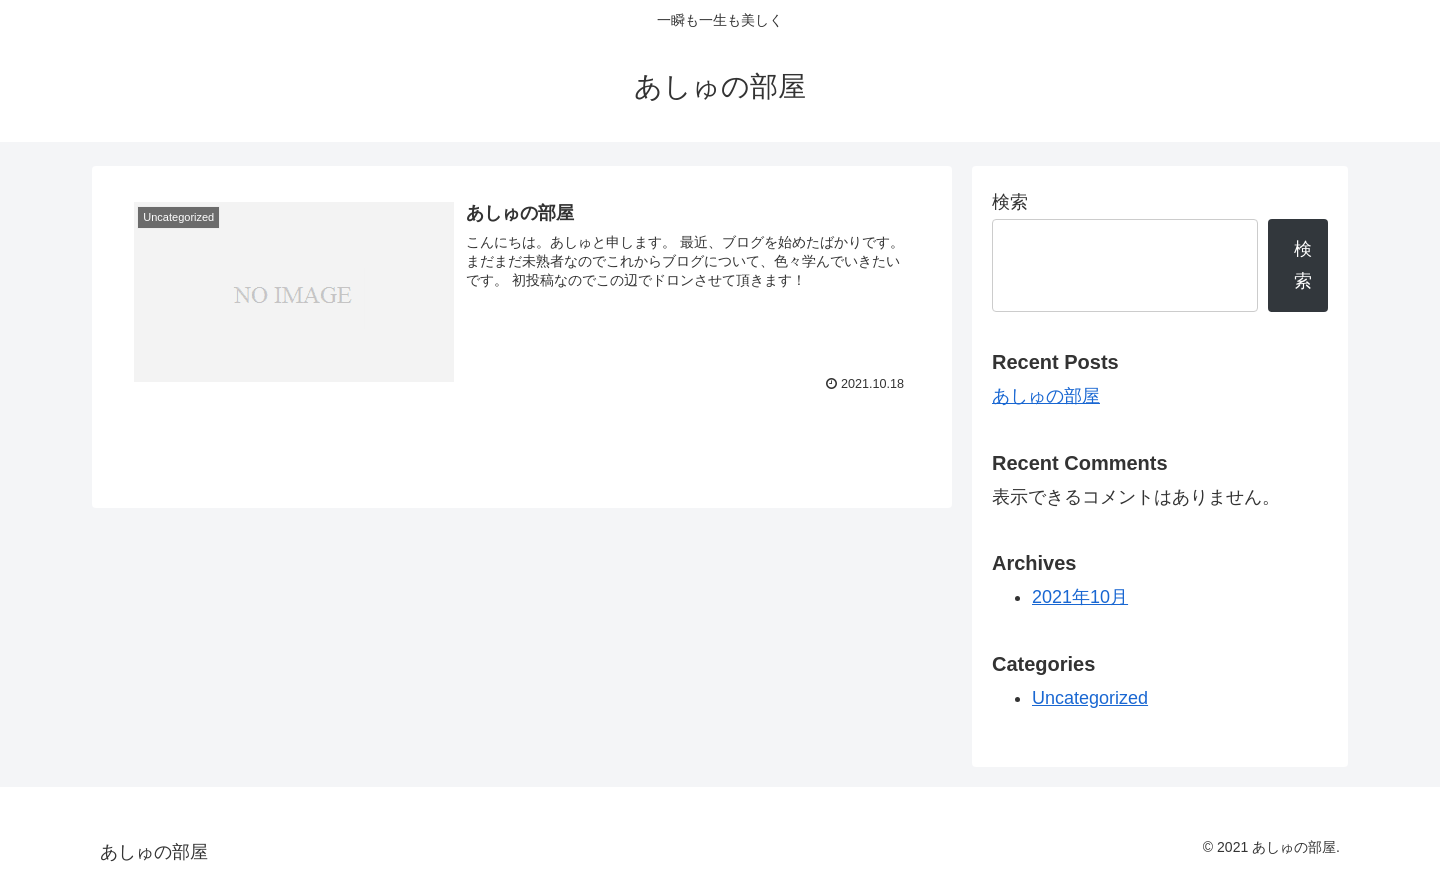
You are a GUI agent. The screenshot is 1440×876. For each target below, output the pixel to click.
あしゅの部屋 (1046, 396)
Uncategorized (1090, 698)
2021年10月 (1080, 597)
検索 (1010, 202)
